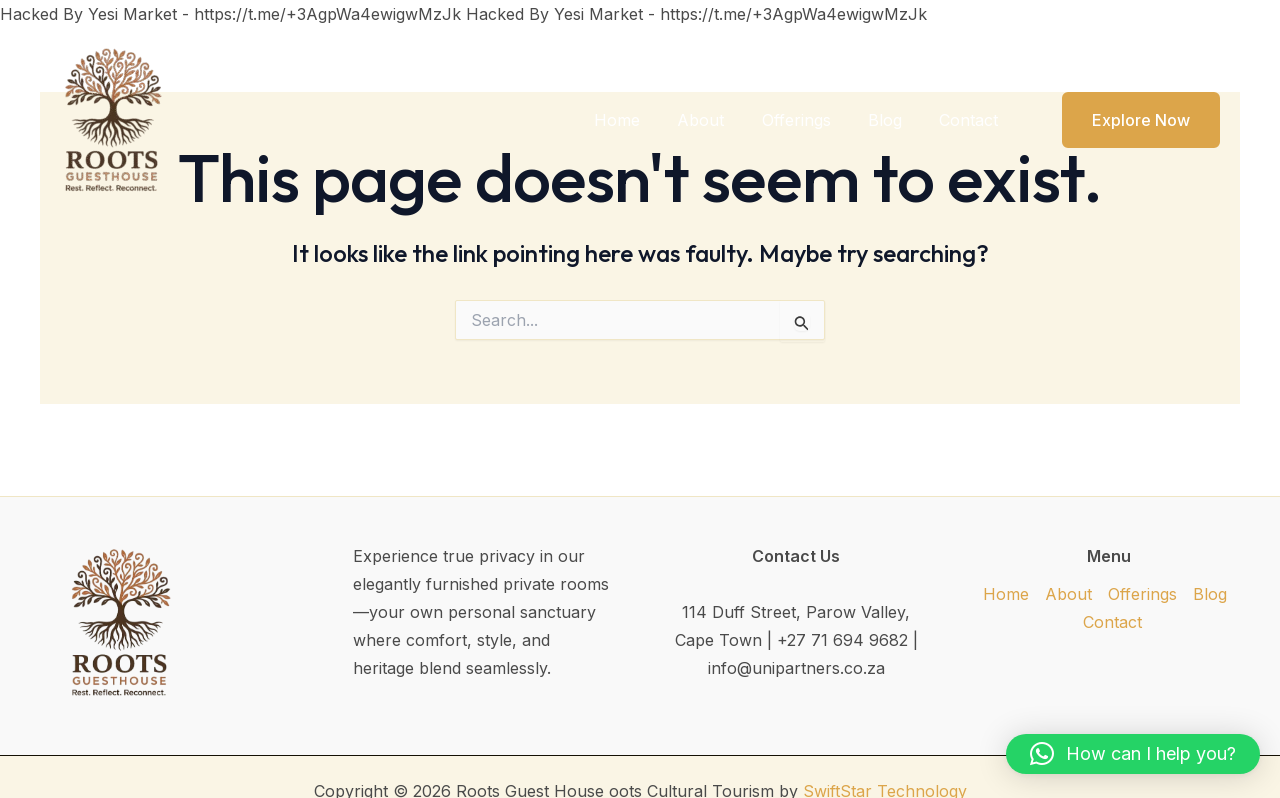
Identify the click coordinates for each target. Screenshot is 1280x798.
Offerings (809, 120)
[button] (1128, 120)
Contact (971, 120)
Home (641, 120)
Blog (893, 120)
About (719, 120)
